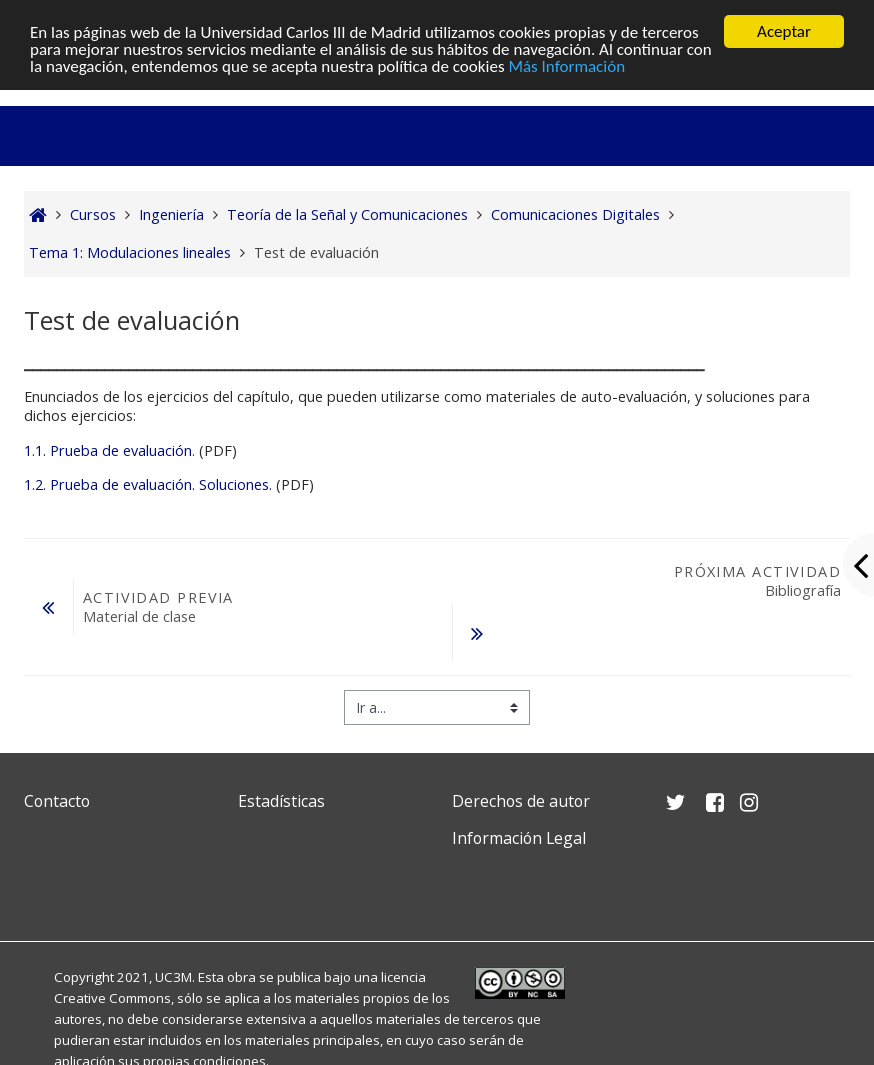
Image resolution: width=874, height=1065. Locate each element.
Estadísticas (281, 801)
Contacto (57, 801)
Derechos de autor (521, 801)
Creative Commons (112, 998)
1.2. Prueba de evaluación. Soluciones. (148, 484)
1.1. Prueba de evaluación (108, 450)
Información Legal (519, 838)
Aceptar (784, 31)
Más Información (566, 66)
